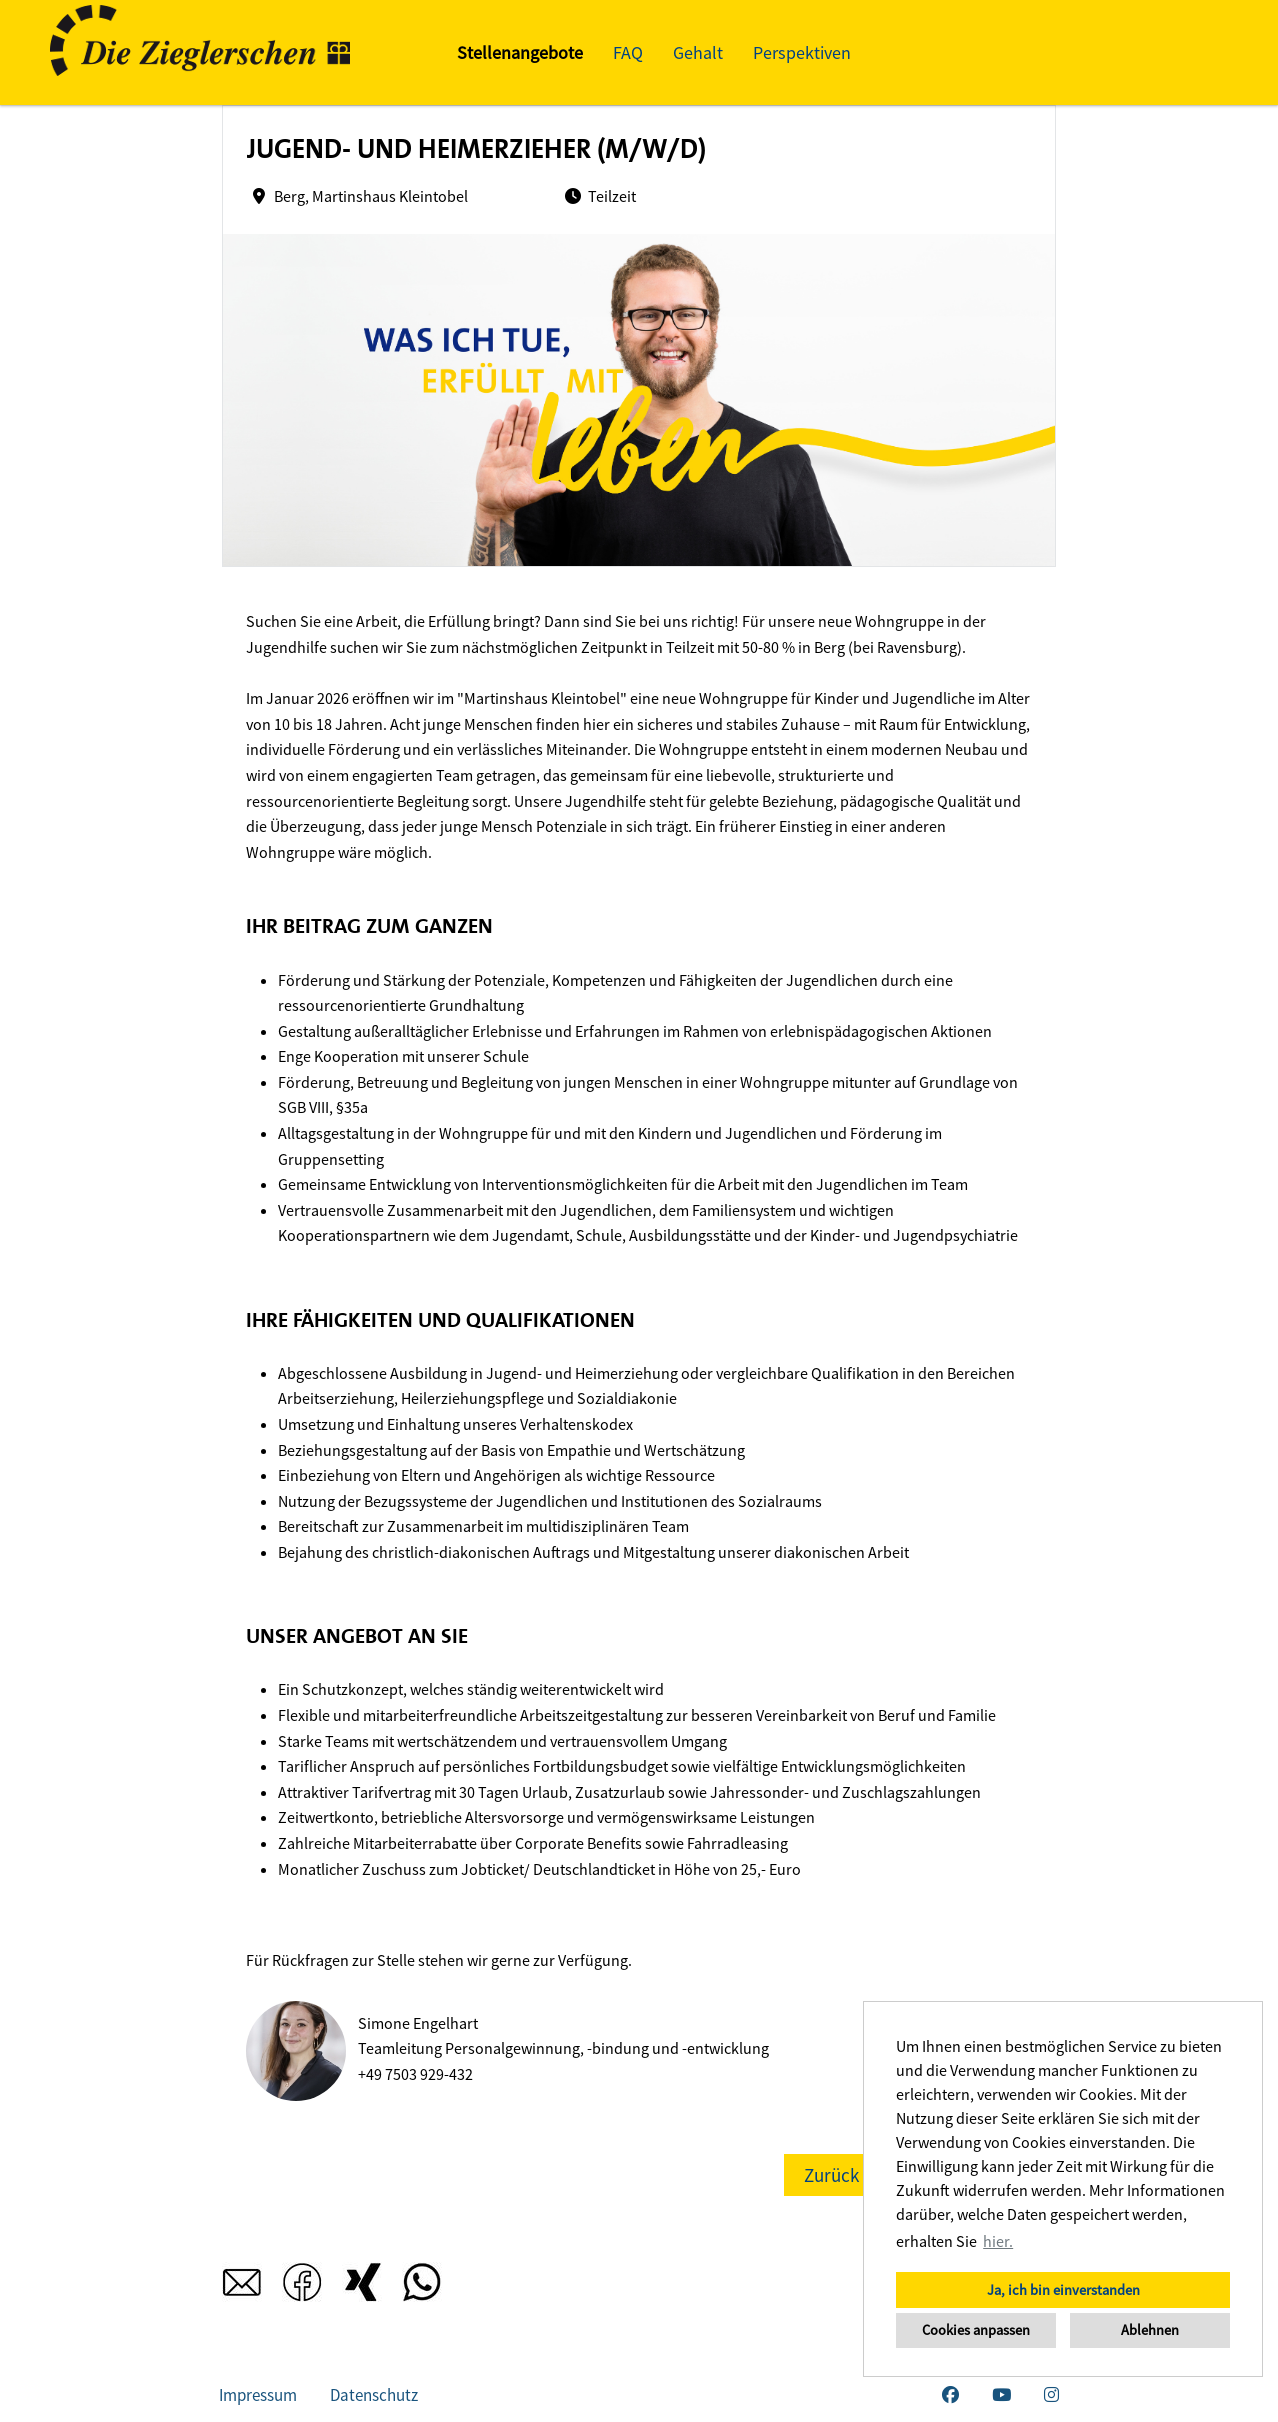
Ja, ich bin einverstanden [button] (1063, 2290)
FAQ (628, 52)
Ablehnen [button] (1150, 2330)
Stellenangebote (520, 52)
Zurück (831, 2175)
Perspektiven (802, 52)
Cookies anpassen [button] (976, 2330)
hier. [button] (998, 2241)
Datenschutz (374, 2395)
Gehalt (698, 52)
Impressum (258, 2395)
